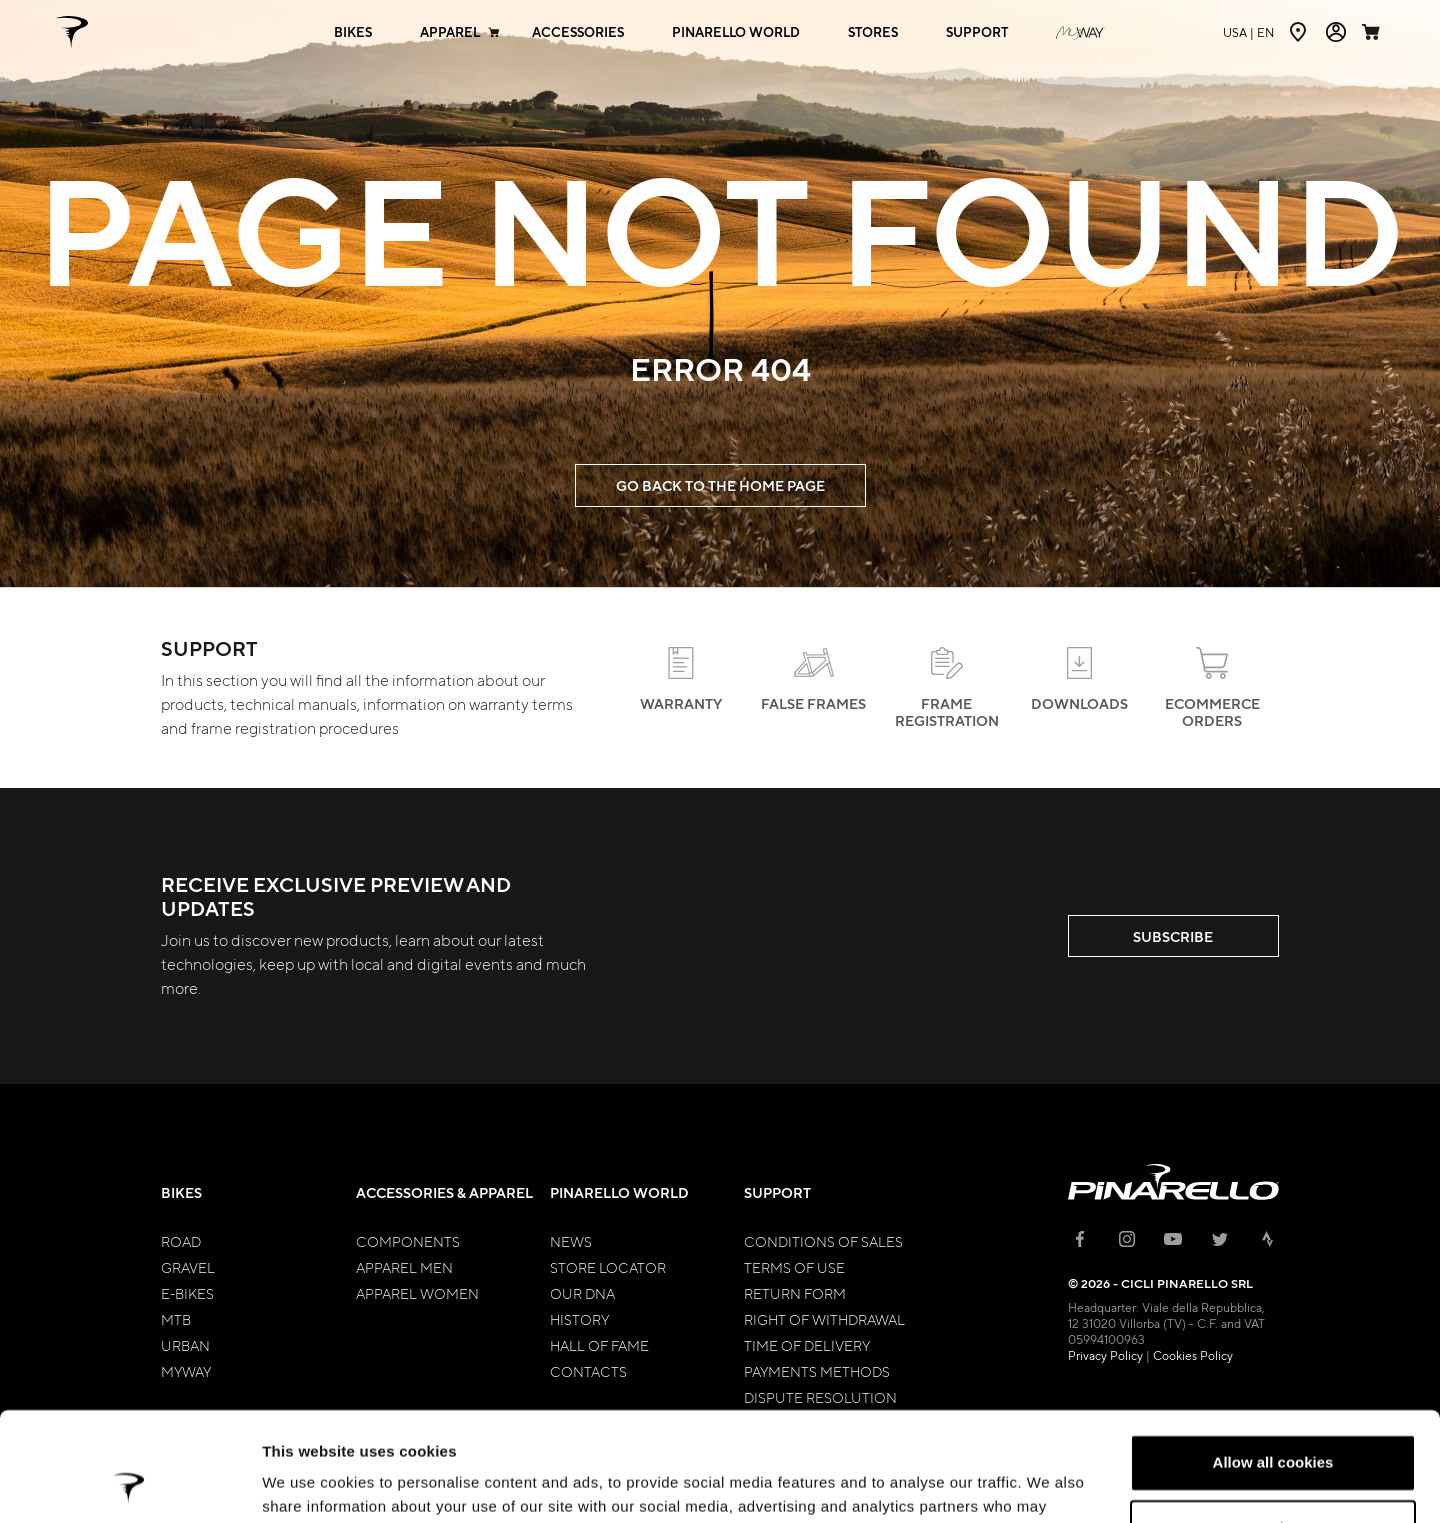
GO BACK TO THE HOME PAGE (720, 485)
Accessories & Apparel (444, 1192)
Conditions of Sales (823, 1241)
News (571, 1241)
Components (408, 1241)
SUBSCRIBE (1173, 936)
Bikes (181, 1192)
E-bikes (187, 1293)
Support (777, 1192)
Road (181, 1241)
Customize (1274, 1425)
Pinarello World (619, 1192)
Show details (308, 1483)
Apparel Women (417, 1293)
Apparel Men (404, 1267)
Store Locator (608, 1267)
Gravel (188, 1267)
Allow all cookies (1273, 1360)
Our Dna (582, 1293)
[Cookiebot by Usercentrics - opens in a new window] (129, 1484)
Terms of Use (794, 1267)
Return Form (795, 1293)
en (1248, 32)
